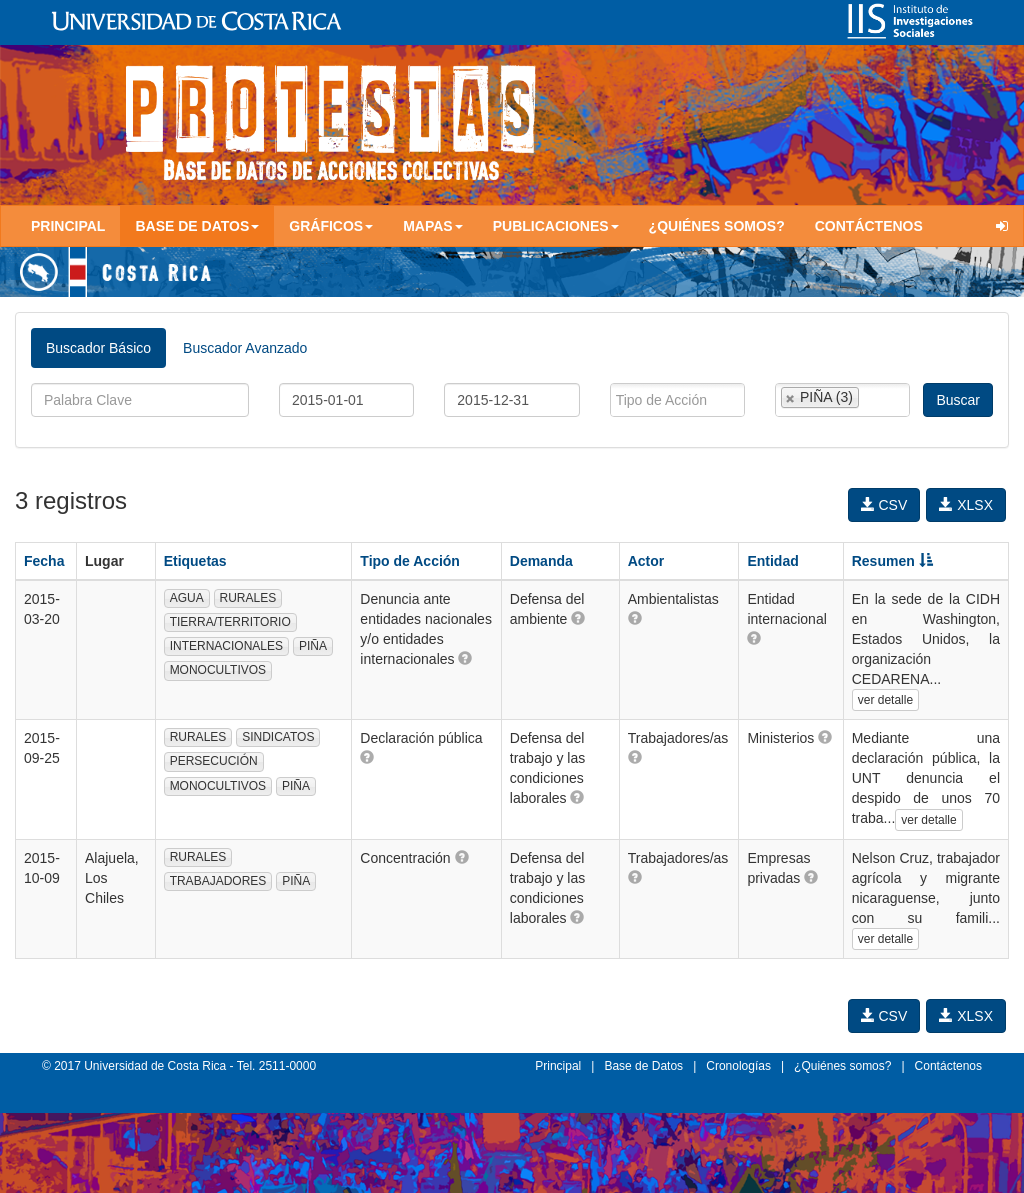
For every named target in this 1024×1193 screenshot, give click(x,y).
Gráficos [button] (331, 226)
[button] (465, 658)
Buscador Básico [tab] (98, 348)
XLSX (966, 505)
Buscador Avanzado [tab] (245, 348)
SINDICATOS (278, 737)
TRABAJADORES (218, 881)
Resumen (892, 561)
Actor (646, 561)
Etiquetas (195, 561)
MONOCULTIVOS (218, 670)
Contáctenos (869, 226)
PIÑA (313, 646)
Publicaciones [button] (556, 226)
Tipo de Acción (410, 561)
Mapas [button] (433, 226)
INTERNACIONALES (226, 646)
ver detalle (885, 700)
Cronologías (738, 1066)
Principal (68, 226)
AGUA (187, 598)
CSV (884, 505)
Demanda (541, 561)
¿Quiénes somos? (717, 226)
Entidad (772, 561)
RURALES (248, 598)
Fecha (44, 561)
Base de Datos (643, 1066)
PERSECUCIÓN (214, 761)
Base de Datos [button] (197, 226)
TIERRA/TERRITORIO (230, 622)
